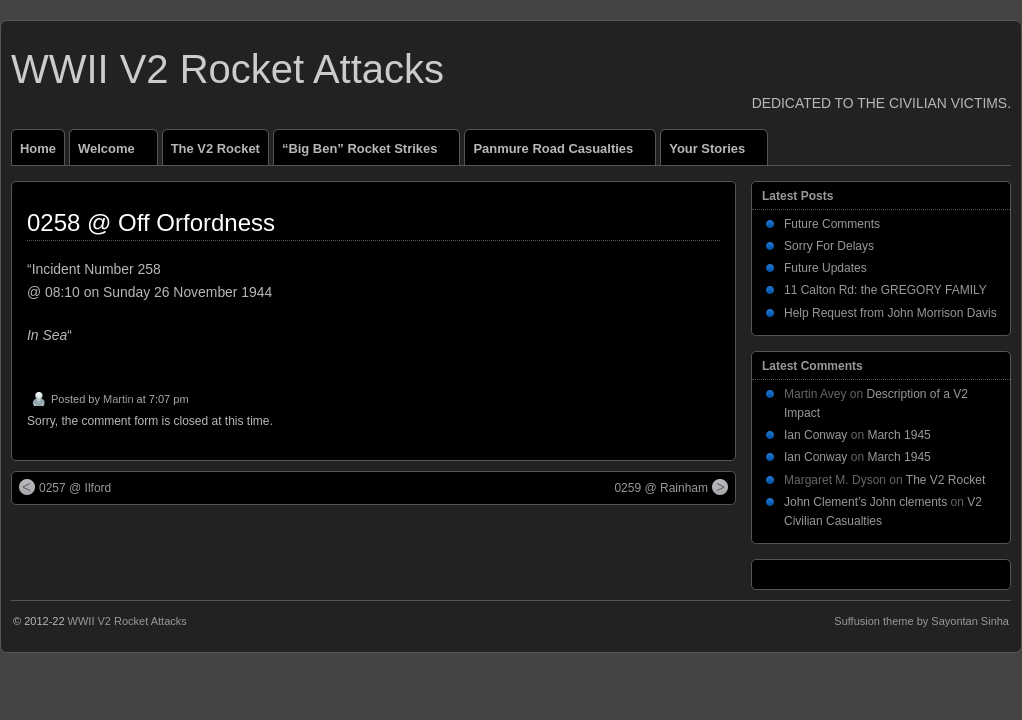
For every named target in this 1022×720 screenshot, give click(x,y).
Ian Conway (815, 435)
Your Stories (715, 153)
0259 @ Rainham (671, 487)
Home (38, 148)
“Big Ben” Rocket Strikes (368, 153)
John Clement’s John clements (865, 502)
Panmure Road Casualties (561, 153)
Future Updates (825, 268)
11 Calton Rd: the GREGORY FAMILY (885, 290)
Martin (118, 399)
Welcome (115, 153)
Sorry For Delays (829, 246)
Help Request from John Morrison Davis (890, 313)
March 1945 (898, 435)
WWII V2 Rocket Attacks (227, 69)
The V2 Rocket (215, 148)
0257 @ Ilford (65, 487)
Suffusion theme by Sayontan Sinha (921, 621)
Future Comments (832, 224)
